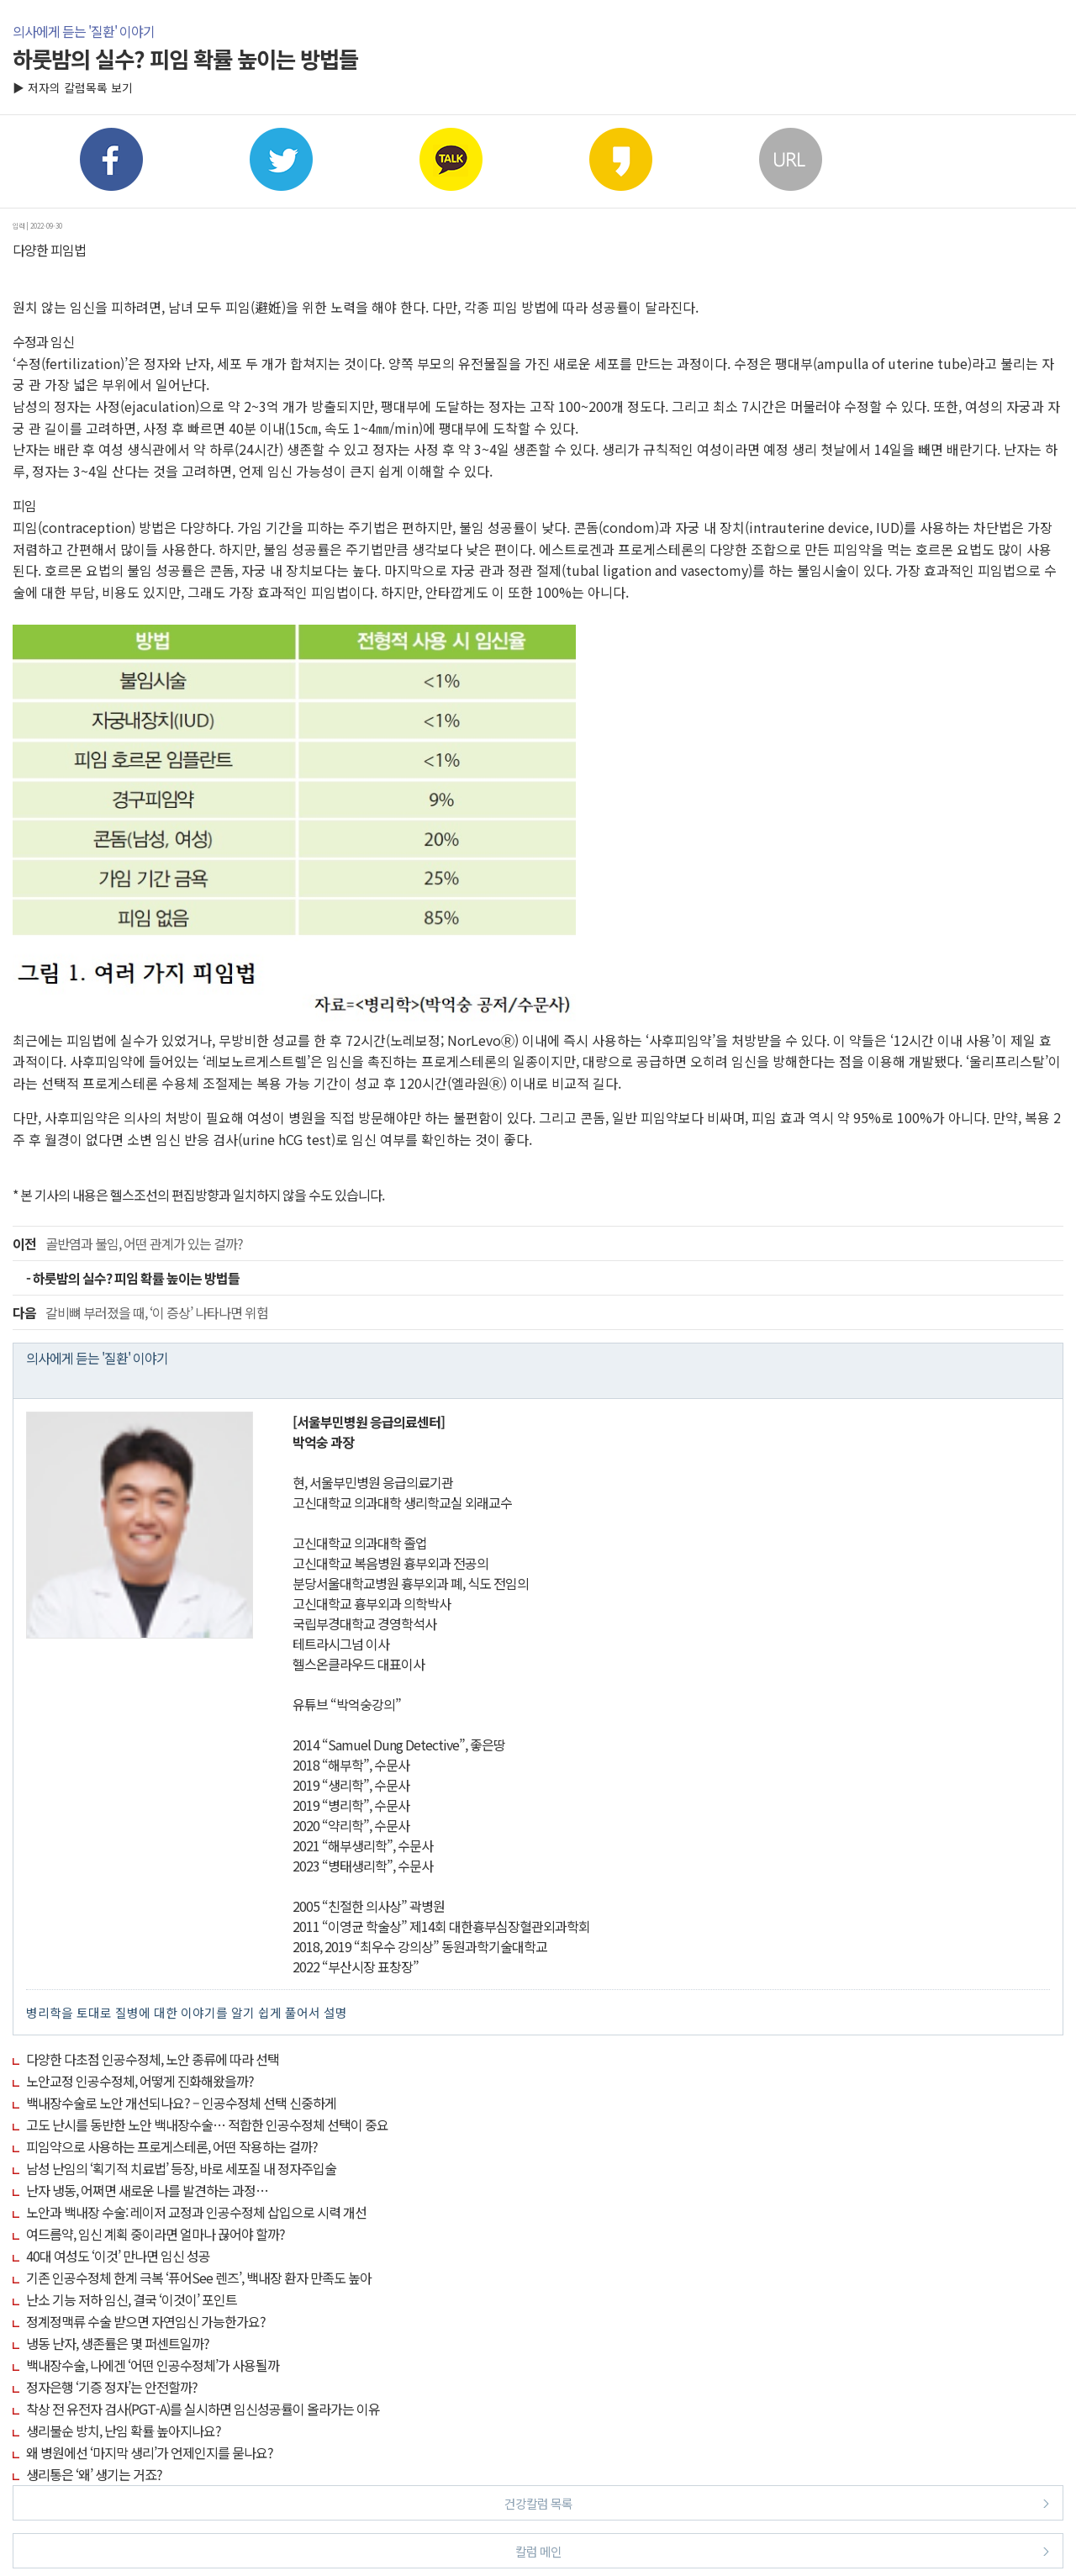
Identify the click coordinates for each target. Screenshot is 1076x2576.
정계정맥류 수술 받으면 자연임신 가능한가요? (146, 2321)
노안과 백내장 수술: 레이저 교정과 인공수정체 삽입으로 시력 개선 (196, 2212)
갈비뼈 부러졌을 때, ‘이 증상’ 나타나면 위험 (140, 1312)
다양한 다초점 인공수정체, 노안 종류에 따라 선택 (152, 2059)
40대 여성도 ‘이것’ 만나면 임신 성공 (118, 2256)
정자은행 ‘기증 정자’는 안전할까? (112, 2387)
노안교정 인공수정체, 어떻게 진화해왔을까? (140, 2081)
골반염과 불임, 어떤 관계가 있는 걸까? (128, 1243)
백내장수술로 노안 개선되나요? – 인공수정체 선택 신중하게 (181, 2103)
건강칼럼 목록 (777, 2502)
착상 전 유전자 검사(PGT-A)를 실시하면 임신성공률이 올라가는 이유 (203, 2409)
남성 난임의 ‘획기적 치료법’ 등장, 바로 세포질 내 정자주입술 (181, 2168)
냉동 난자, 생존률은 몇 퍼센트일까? (117, 2343)
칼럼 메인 (782, 2550)
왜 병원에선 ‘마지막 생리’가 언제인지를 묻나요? (149, 2452)
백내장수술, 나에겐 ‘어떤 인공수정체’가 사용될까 (152, 2365)
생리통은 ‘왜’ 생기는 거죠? (94, 2474)
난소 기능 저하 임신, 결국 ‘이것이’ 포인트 (131, 2299)
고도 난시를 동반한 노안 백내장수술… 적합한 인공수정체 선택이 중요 (207, 2124)
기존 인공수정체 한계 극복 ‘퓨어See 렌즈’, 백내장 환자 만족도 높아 (199, 2277)
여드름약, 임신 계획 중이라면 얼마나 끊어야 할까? (155, 2234)
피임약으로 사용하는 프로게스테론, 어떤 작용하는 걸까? (172, 2146)
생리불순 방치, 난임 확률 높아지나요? (123, 2430)
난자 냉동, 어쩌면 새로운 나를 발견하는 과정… (147, 2190)
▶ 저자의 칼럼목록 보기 (73, 87)
